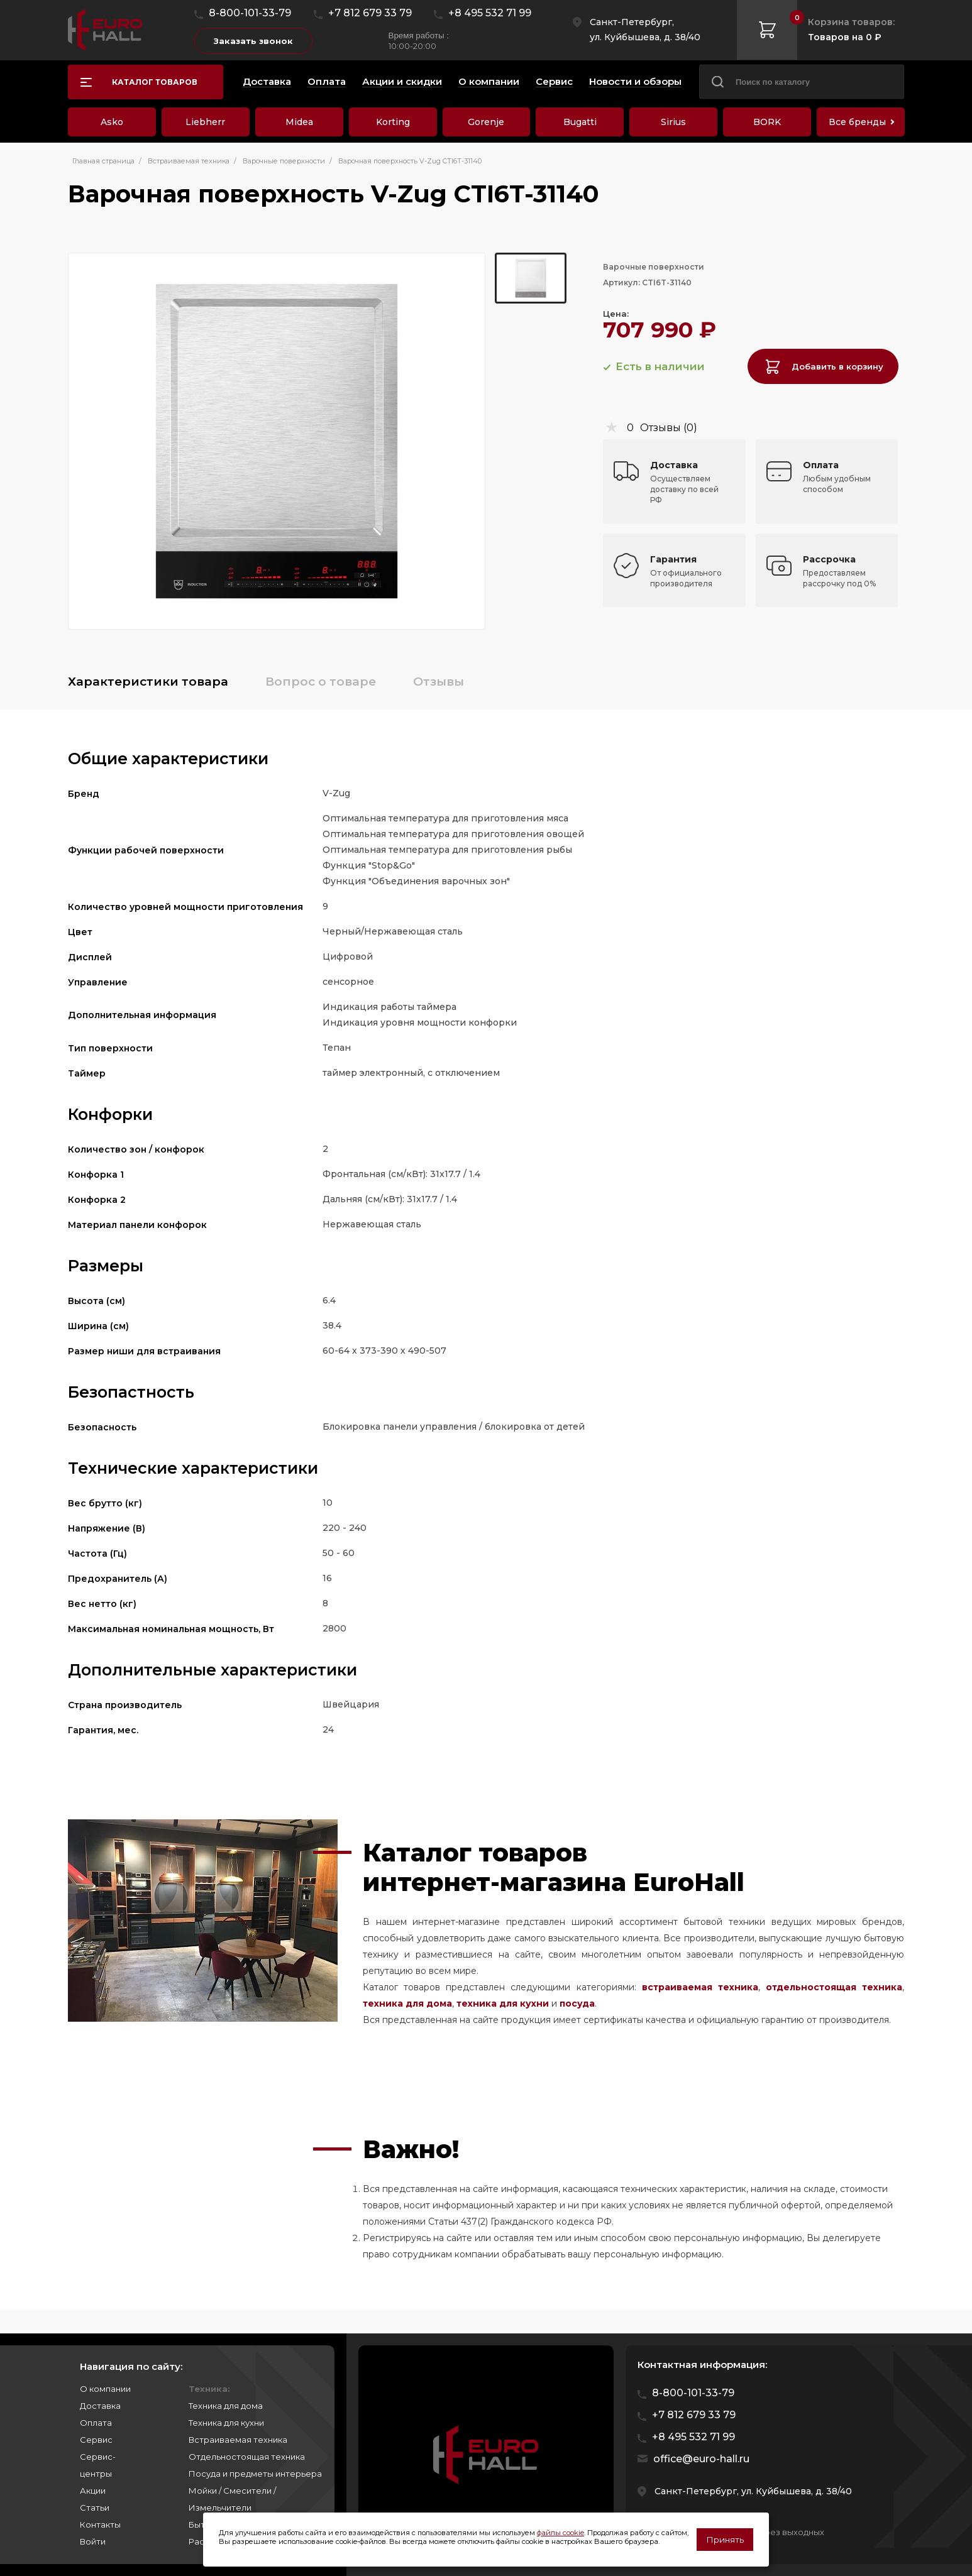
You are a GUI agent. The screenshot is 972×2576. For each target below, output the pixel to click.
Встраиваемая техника (238, 2440)
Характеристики (148, 681)
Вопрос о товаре (320, 681)
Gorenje (486, 122)
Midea (299, 122)
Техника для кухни (226, 2423)
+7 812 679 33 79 (370, 13)
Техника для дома (226, 2406)
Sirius (673, 122)
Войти (93, 2541)
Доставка (100, 2406)
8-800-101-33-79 (250, 13)
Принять (725, 2540)
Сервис (96, 2440)
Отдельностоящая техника (247, 2457)
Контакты (100, 2524)
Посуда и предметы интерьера (255, 2474)
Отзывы (438, 681)
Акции (93, 2491)
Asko (112, 122)
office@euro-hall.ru (701, 2459)
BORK (767, 122)
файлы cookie (560, 2532)
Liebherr (205, 122)
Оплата (96, 2423)
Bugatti (580, 122)
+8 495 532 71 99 (489, 13)
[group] (277, 441)
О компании (105, 2389)
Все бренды (857, 122)
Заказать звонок (253, 41)
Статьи (94, 2507)
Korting (393, 122)
